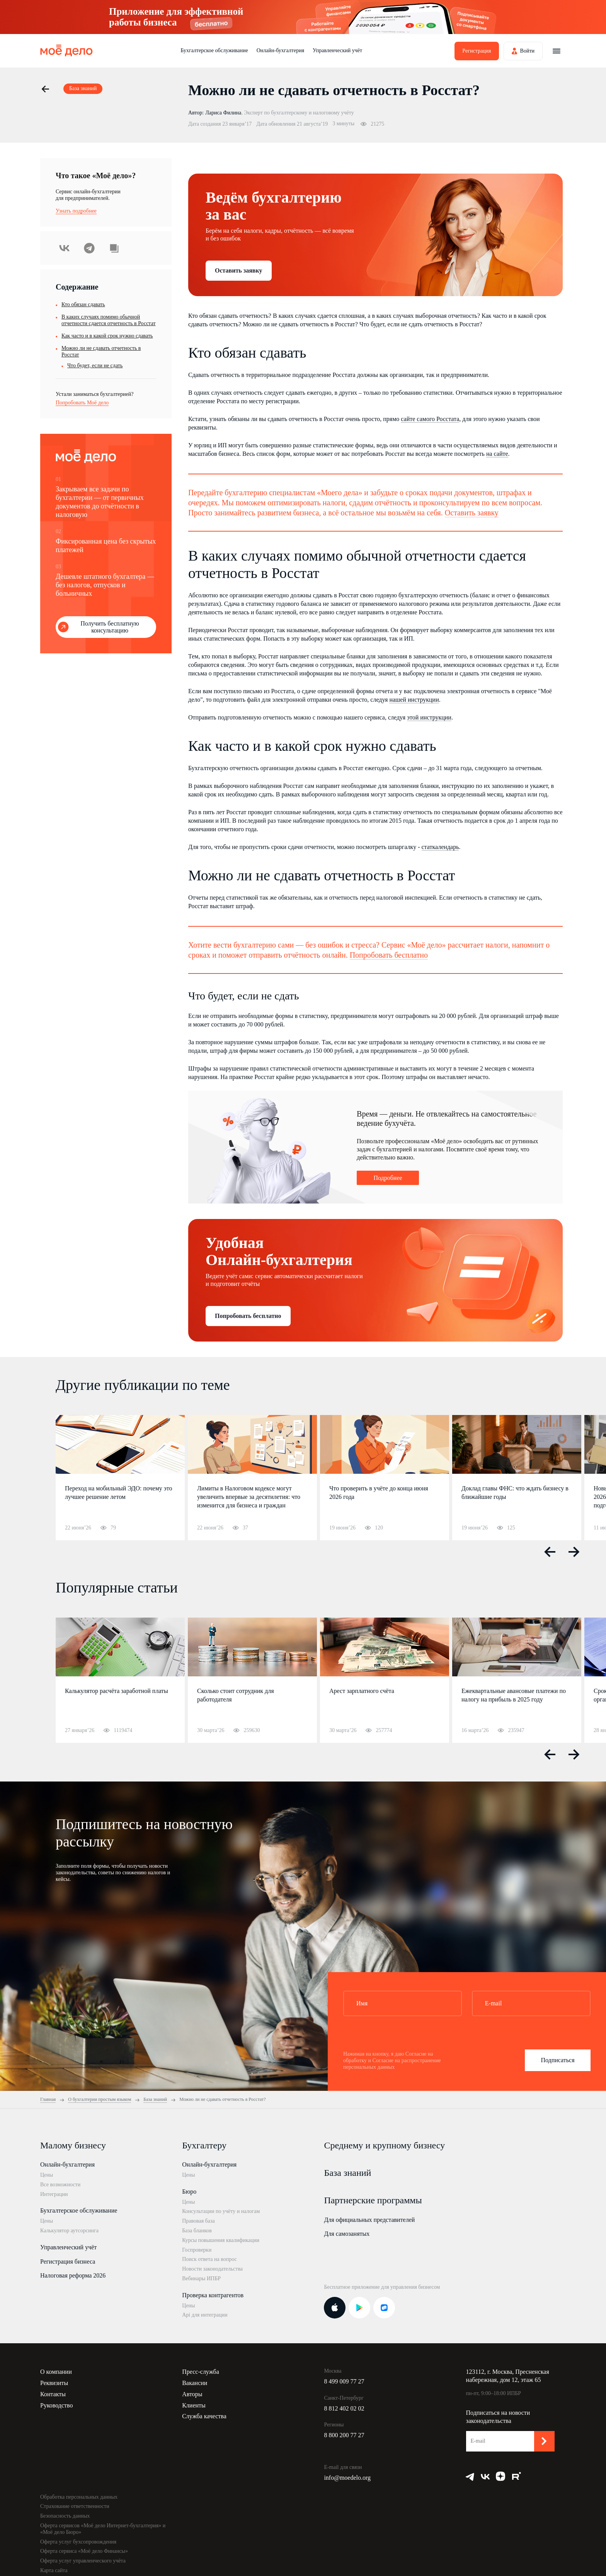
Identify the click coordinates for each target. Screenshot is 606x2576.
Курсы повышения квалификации (220, 2240)
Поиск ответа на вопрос (209, 2259)
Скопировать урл (114, 248)
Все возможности (60, 2184)
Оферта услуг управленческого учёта (83, 2561)
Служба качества (204, 2416)
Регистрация (476, 51)
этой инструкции (429, 717)
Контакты (53, 2394)
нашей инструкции (414, 699)
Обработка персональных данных (78, 2497)
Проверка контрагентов (212, 2295)
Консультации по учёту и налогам (221, 2211)
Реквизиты (54, 2383)
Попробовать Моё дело (82, 403)
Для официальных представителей (369, 2219)
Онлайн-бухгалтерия (280, 50)
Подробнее (387, 1178)
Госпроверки (196, 2250)
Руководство (56, 2405)
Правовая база (198, 2221)
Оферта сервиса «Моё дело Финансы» (84, 2551)
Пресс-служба (200, 2371)
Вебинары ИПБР (201, 2278)
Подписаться (557, 2060)
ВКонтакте (65, 248)
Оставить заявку (238, 270)
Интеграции (54, 2194)
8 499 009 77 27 (344, 2381)
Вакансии (194, 2383)
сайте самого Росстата (430, 419)
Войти (527, 51)
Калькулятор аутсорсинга (69, 2230)
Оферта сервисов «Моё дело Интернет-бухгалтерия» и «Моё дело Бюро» (102, 2529)
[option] (120, 1477)
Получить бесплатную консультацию (109, 627)
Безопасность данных (65, 2516)
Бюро (189, 2191)
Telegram (89, 248)
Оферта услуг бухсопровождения (78, 2542)
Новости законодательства (212, 2269)
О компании (56, 2371)
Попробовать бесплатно (389, 955)
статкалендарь (440, 847)
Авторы (192, 2394)
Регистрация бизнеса (67, 2261)
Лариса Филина (223, 113)
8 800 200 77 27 (344, 2435)
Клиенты (194, 2405)
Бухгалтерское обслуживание (214, 50)
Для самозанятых (346, 2233)
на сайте (497, 453)
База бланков (197, 2230)
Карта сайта (54, 2570)
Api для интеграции (204, 2315)
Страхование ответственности (74, 2506)
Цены (46, 2175)
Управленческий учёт (337, 50)
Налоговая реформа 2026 (73, 2275)
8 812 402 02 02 (344, 2408)
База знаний (347, 2173)
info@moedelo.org (347, 2477)
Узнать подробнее (76, 211)
